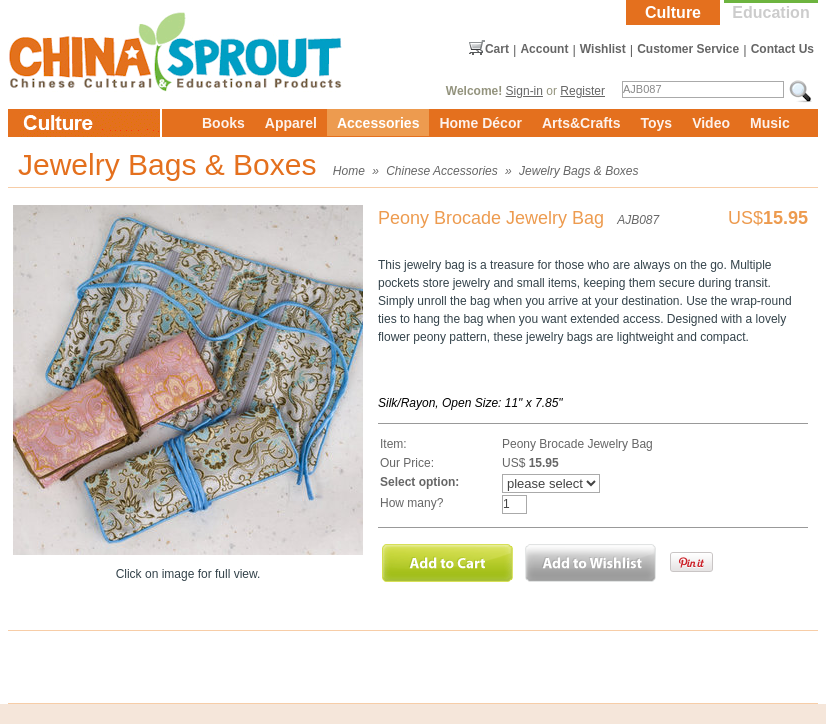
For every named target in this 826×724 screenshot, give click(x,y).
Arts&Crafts (581, 123)
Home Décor (480, 123)
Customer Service (688, 49)
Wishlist (603, 49)
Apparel (291, 123)
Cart (497, 49)
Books (223, 123)
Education (770, 12)
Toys (656, 123)
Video (711, 123)
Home (349, 171)
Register (582, 91)
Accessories (378, 123)
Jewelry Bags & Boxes (578, 171)
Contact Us (782, 49)
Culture (673, 12)
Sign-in (524, 91)
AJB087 (638, 220)
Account (544, 49)
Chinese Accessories (442, 171)
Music (770, 123)
